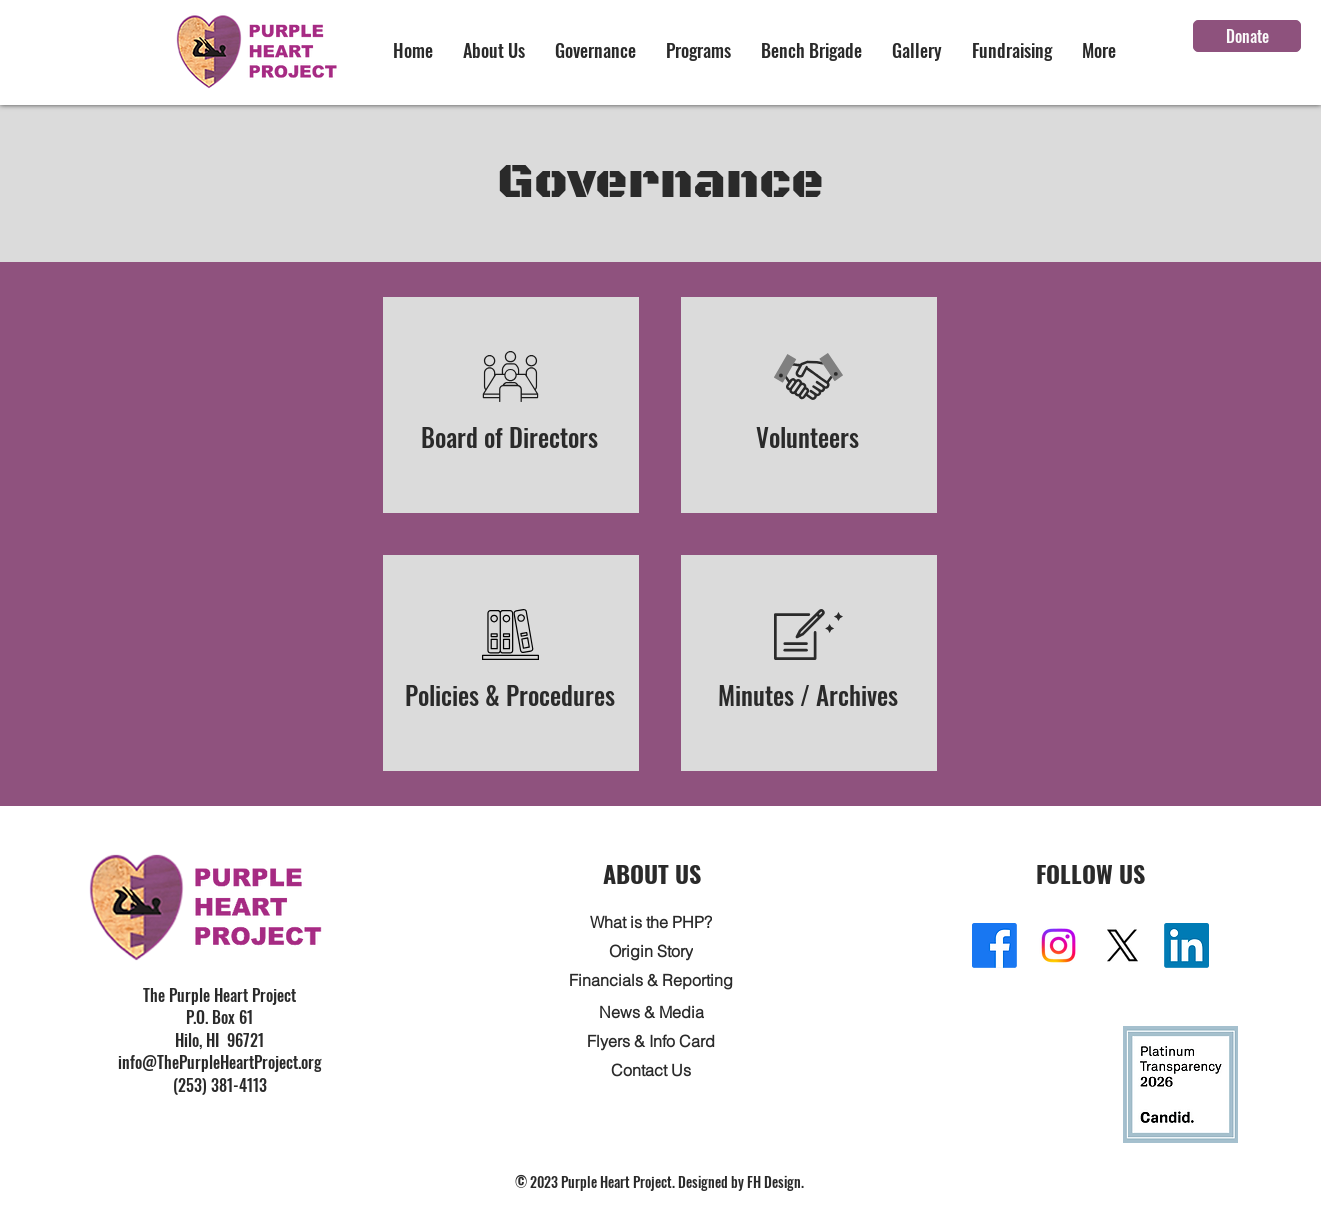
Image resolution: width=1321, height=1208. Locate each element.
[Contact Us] (651, 1069)
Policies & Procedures (510, 694)
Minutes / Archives (808, 694)
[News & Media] (651, 1011)
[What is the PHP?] (651, 921)
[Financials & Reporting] (651, 979)
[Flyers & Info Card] (651, 1040)
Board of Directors (510, 436)
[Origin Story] (651, 950)
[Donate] (1247, 36)
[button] (494, 50)
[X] (1122, 945)
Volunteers (808, 436)
